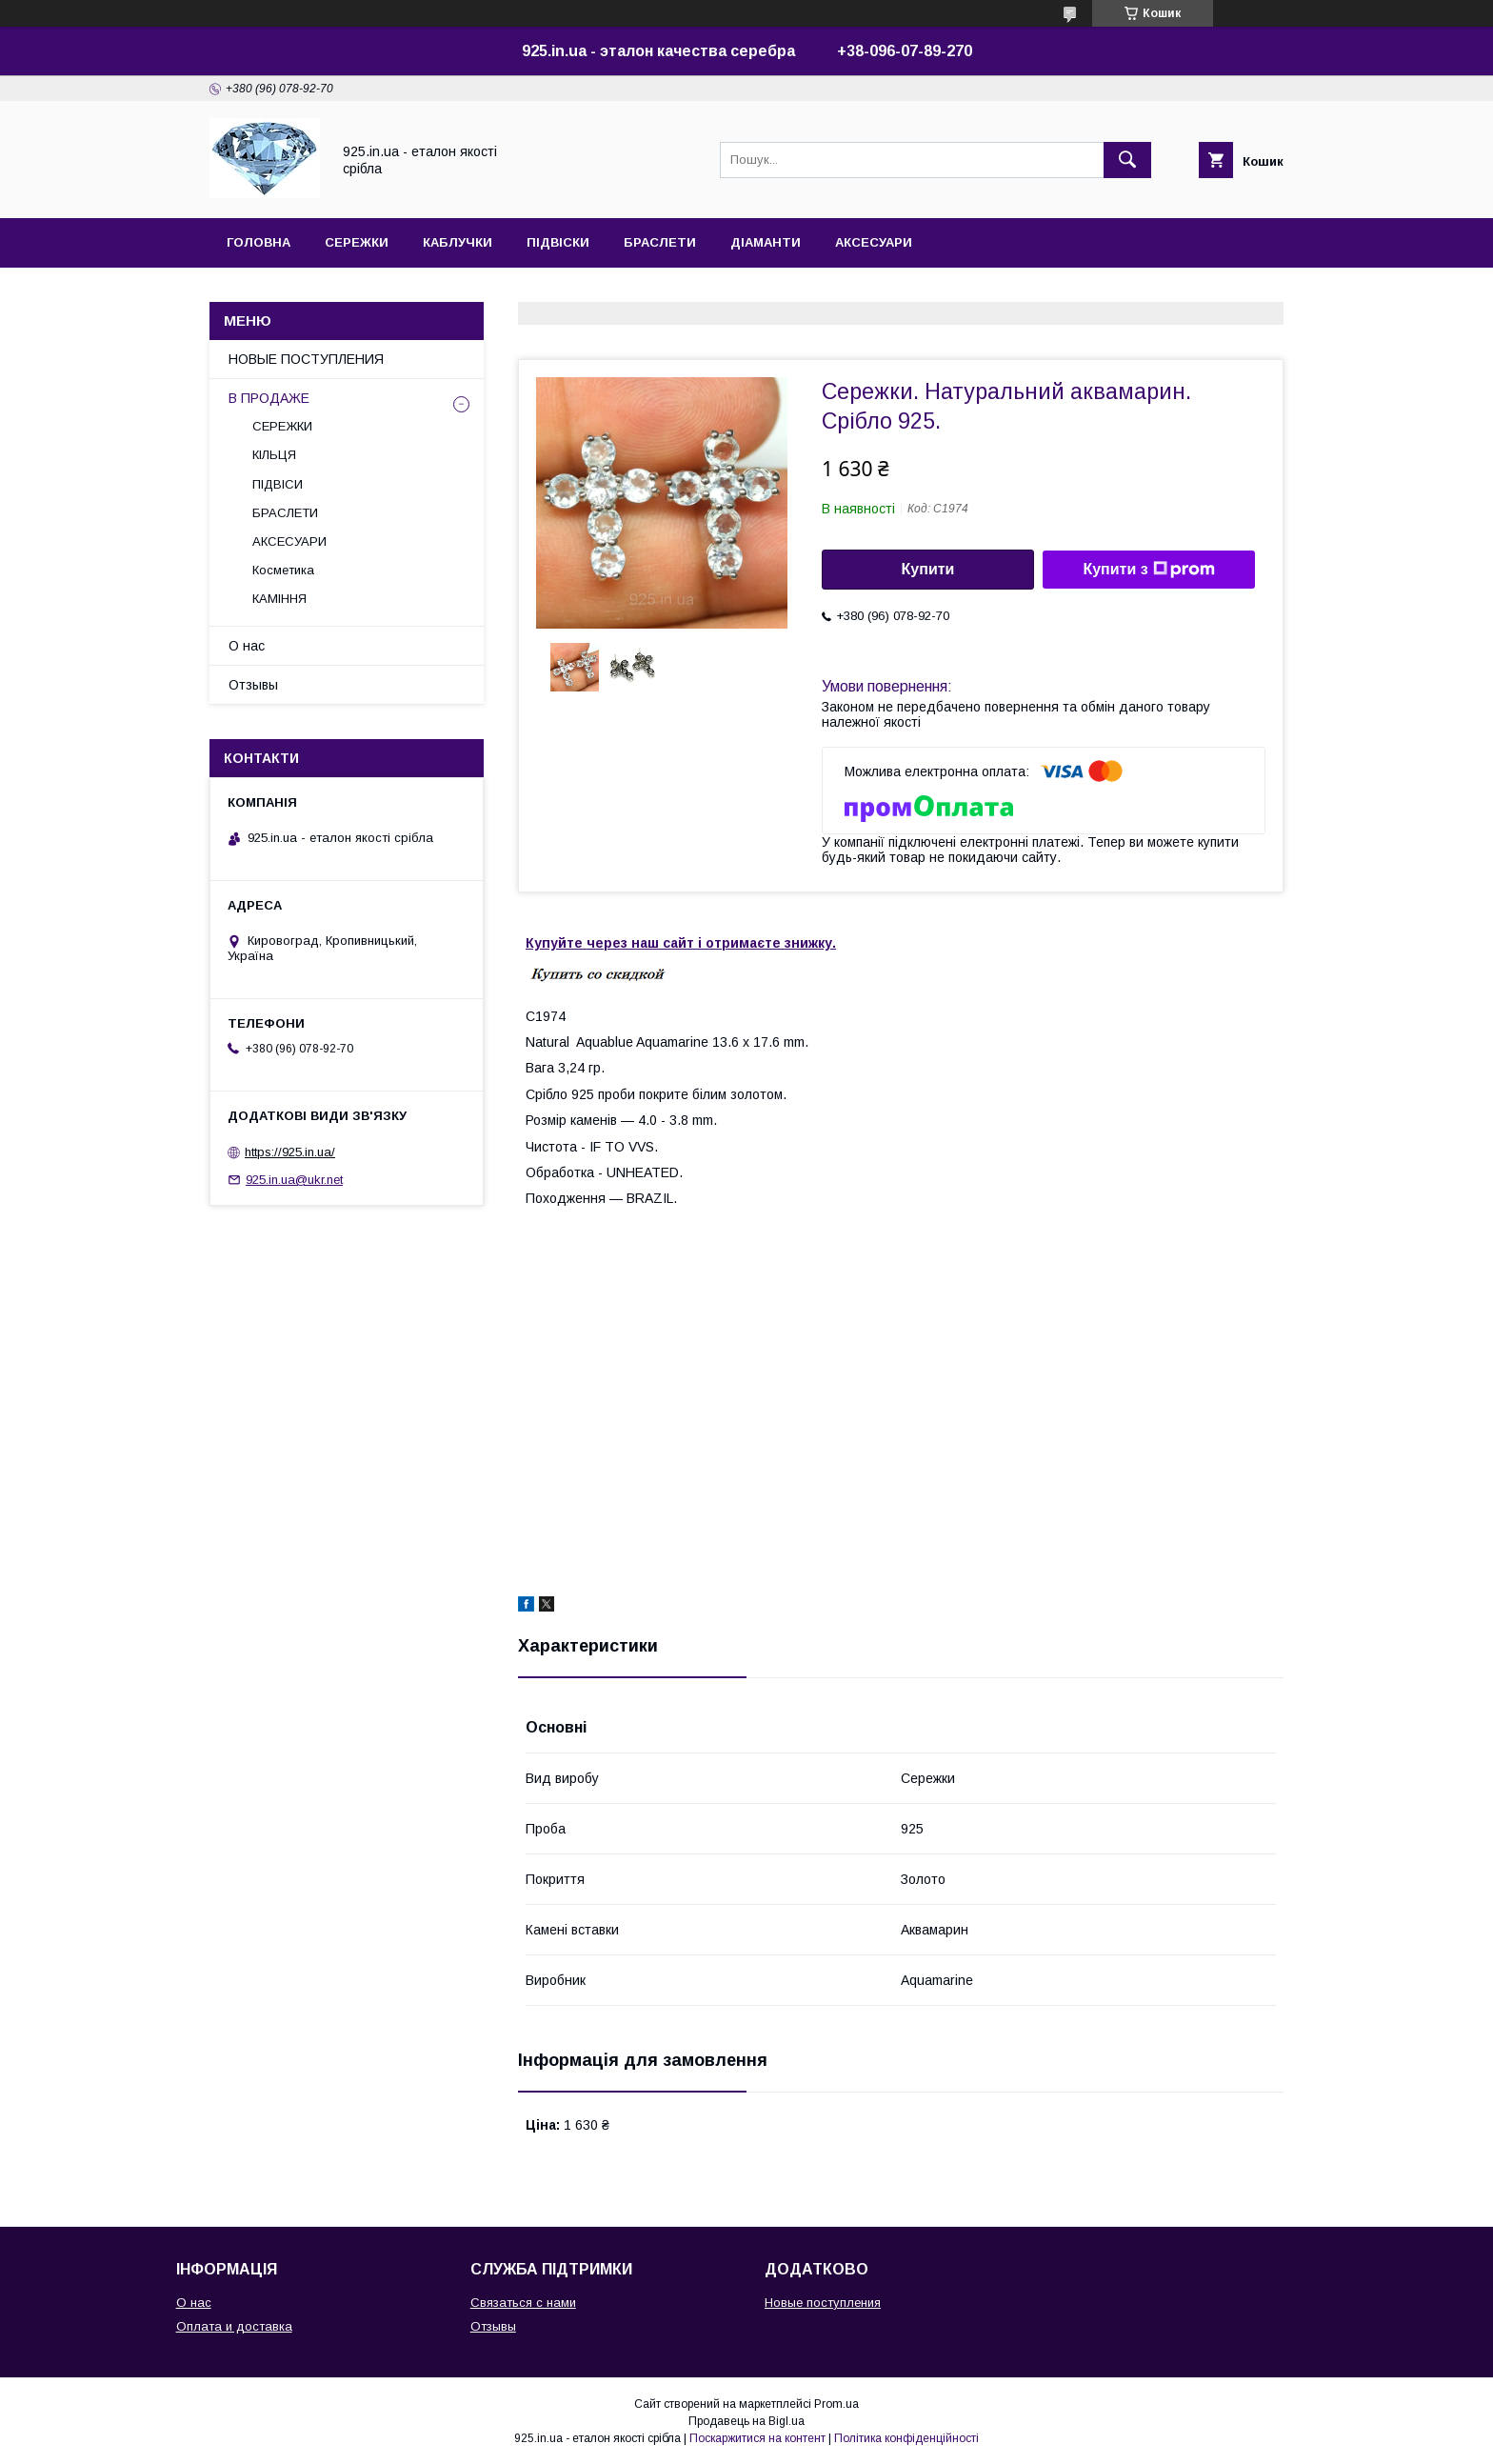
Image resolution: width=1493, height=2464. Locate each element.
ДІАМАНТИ (765, 242)
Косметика (283, 570)
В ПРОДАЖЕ (269, 398)
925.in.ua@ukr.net (294, 1179)
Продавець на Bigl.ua (746, 2421)
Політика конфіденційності (906, 2438)
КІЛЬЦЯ (274, 455)
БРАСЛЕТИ (660, 242)
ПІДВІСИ (277, 484)
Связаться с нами (523, 2302)
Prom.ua (836, 2404)
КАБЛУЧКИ (457, 242)
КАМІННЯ (279, 598)
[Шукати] (1127, 160)
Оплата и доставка (234, 2326)
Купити (928, 569)
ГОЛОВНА (258, 242)
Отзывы (253, 684)
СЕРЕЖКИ (356, 242)
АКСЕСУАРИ (873, 242)
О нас (247, 645)
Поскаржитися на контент (757, 2438)
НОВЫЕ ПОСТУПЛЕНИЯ (306, 359)
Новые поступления (823, 2302)
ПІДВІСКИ (558, 242)
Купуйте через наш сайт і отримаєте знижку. (681, 943)
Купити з (1148, 569)
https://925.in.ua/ (290, 1152)
